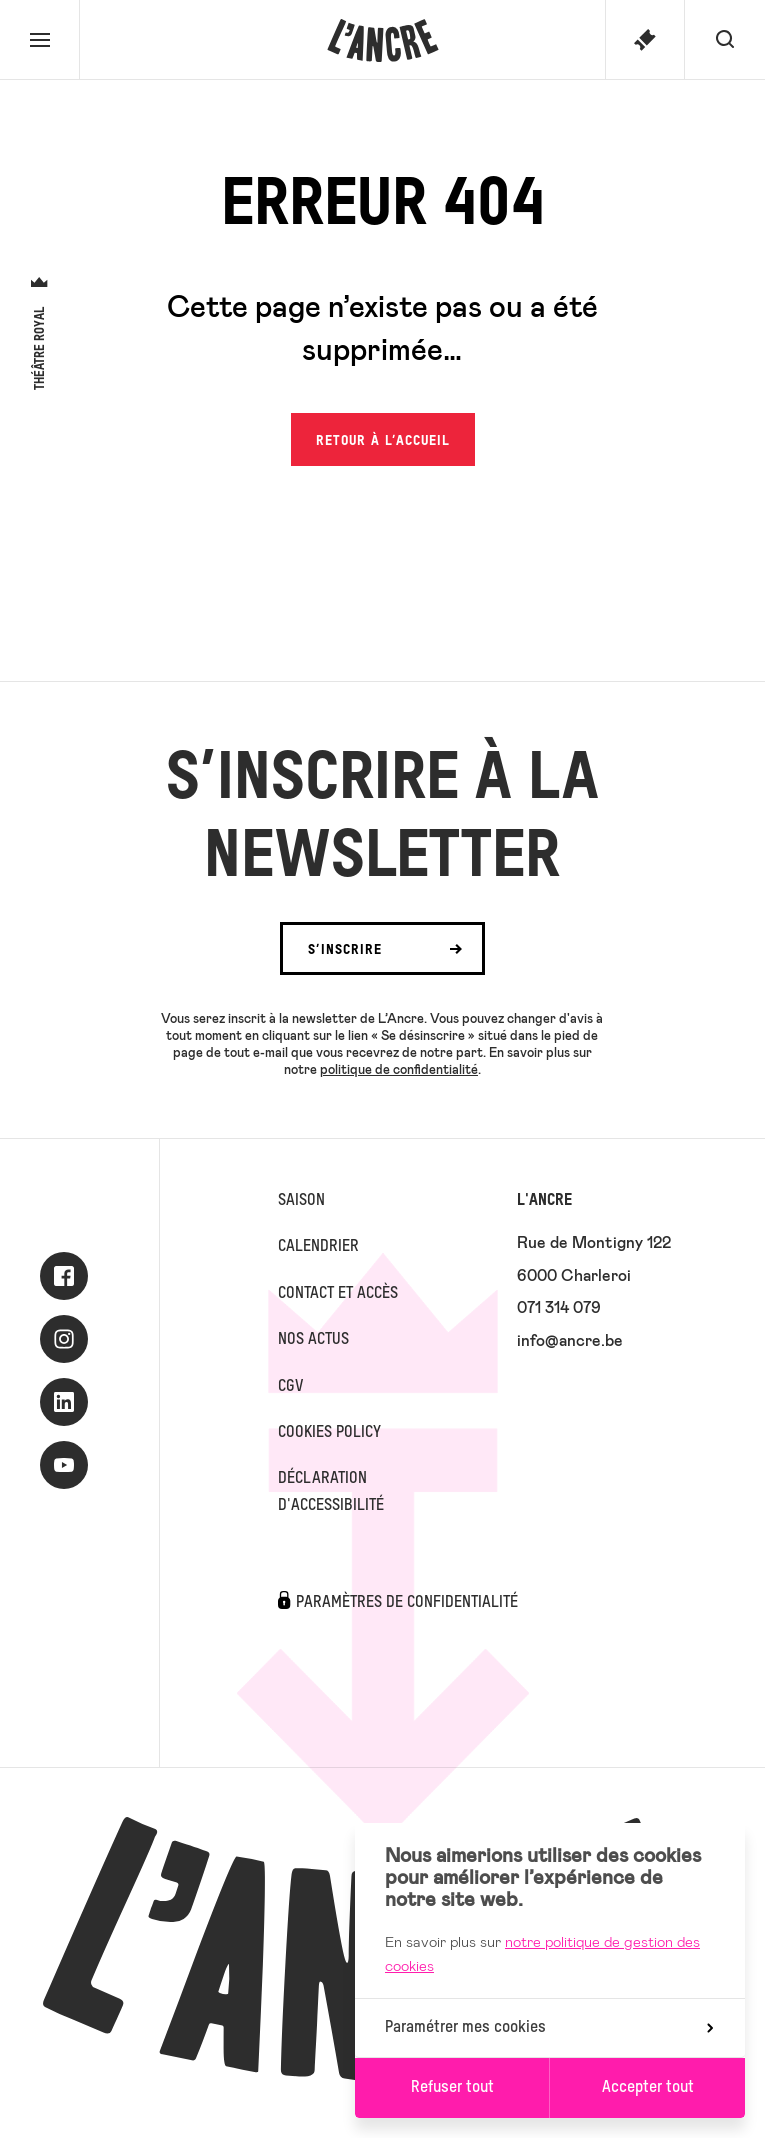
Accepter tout (648, 2088)
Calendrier (318, 1247)
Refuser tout (452, 2088)
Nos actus (313, 1340)
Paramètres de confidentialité (407, 1603)
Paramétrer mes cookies (549, 2028)
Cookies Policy (329, 1433)
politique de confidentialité (399, 1069)
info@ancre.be (570, 1339)
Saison (301, 1201)
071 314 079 (559, 1306)
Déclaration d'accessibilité (331, 1492)
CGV (290, 1387)
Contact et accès (338, 1294)
